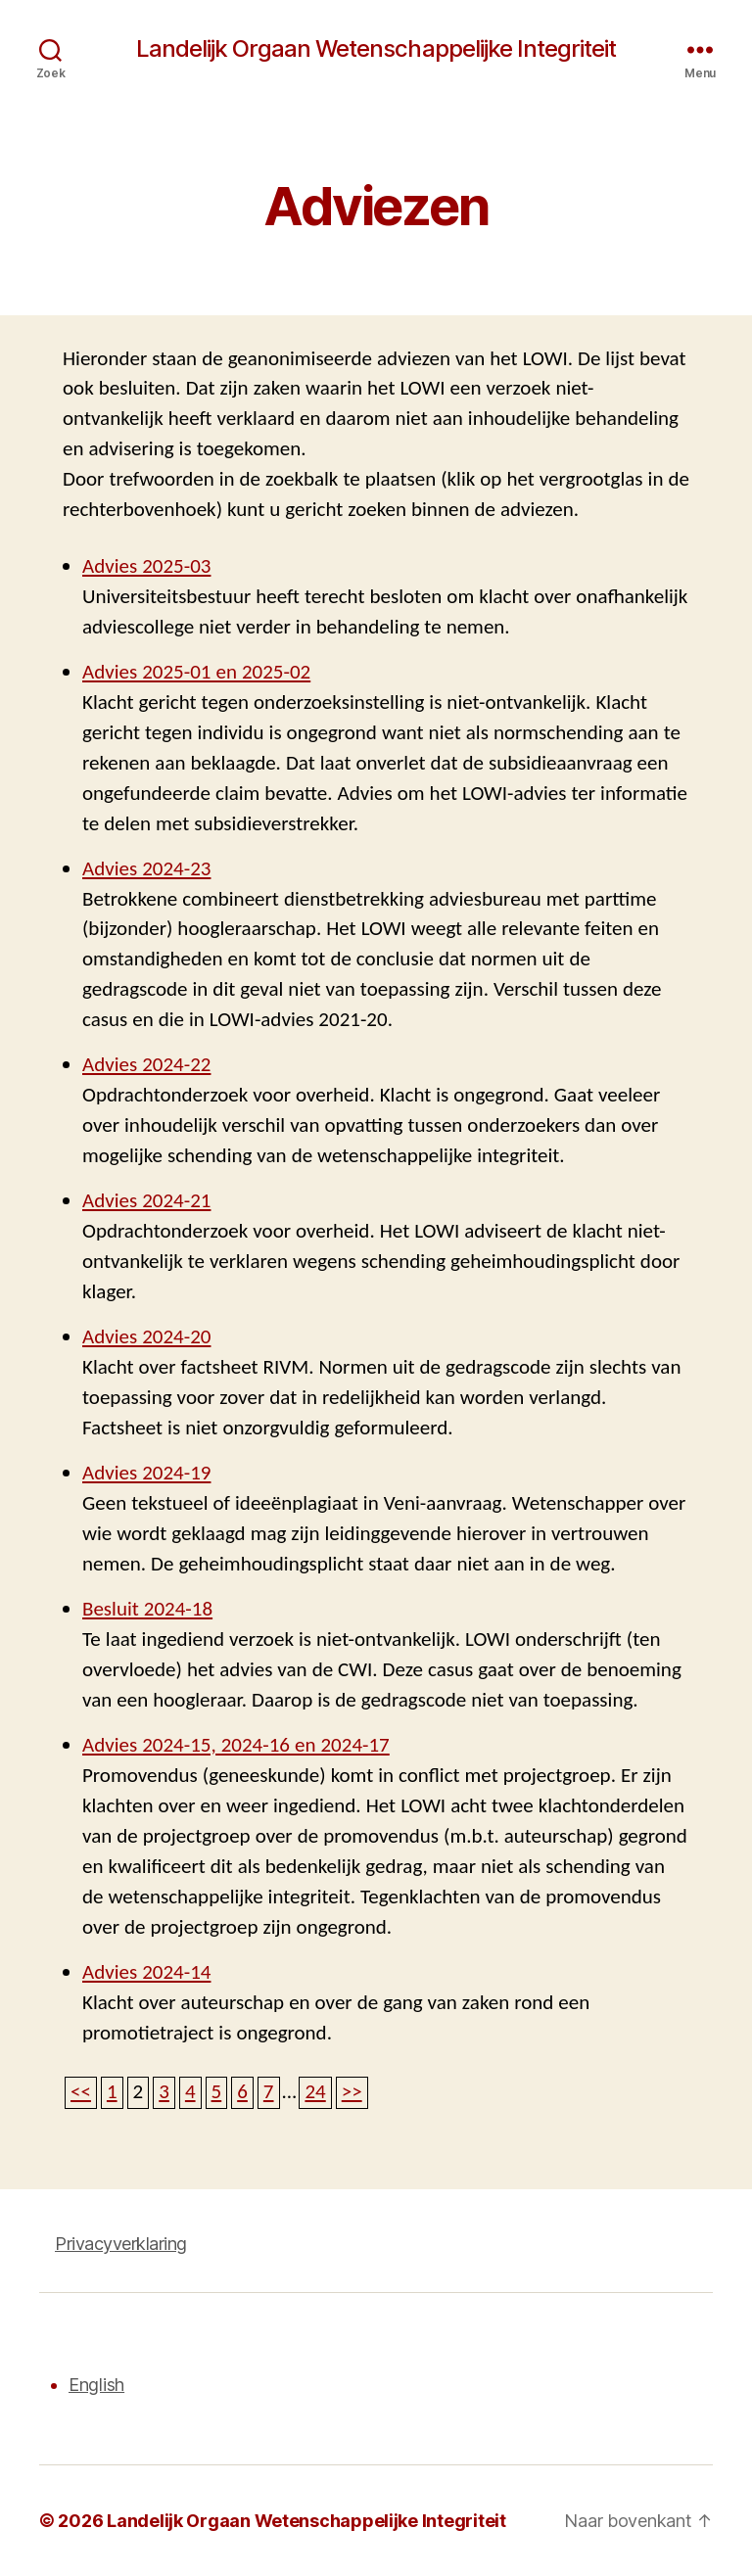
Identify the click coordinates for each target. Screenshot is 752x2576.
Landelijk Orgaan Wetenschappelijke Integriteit (375, 49)
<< (80, 2092)
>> (352, 2092)
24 (315, 2092)
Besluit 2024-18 (147, 1609)
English (96, 2384)
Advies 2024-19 (146, 1473)
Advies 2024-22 (146, 1065)
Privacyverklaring (121, 2243)
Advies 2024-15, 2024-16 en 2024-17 (236, 1745)
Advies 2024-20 (146, 1337)
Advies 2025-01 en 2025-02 (196, 672)
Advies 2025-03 (146, 566)
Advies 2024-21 (146, 1201)
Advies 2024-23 (146, 869)
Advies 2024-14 (146, 1972)
